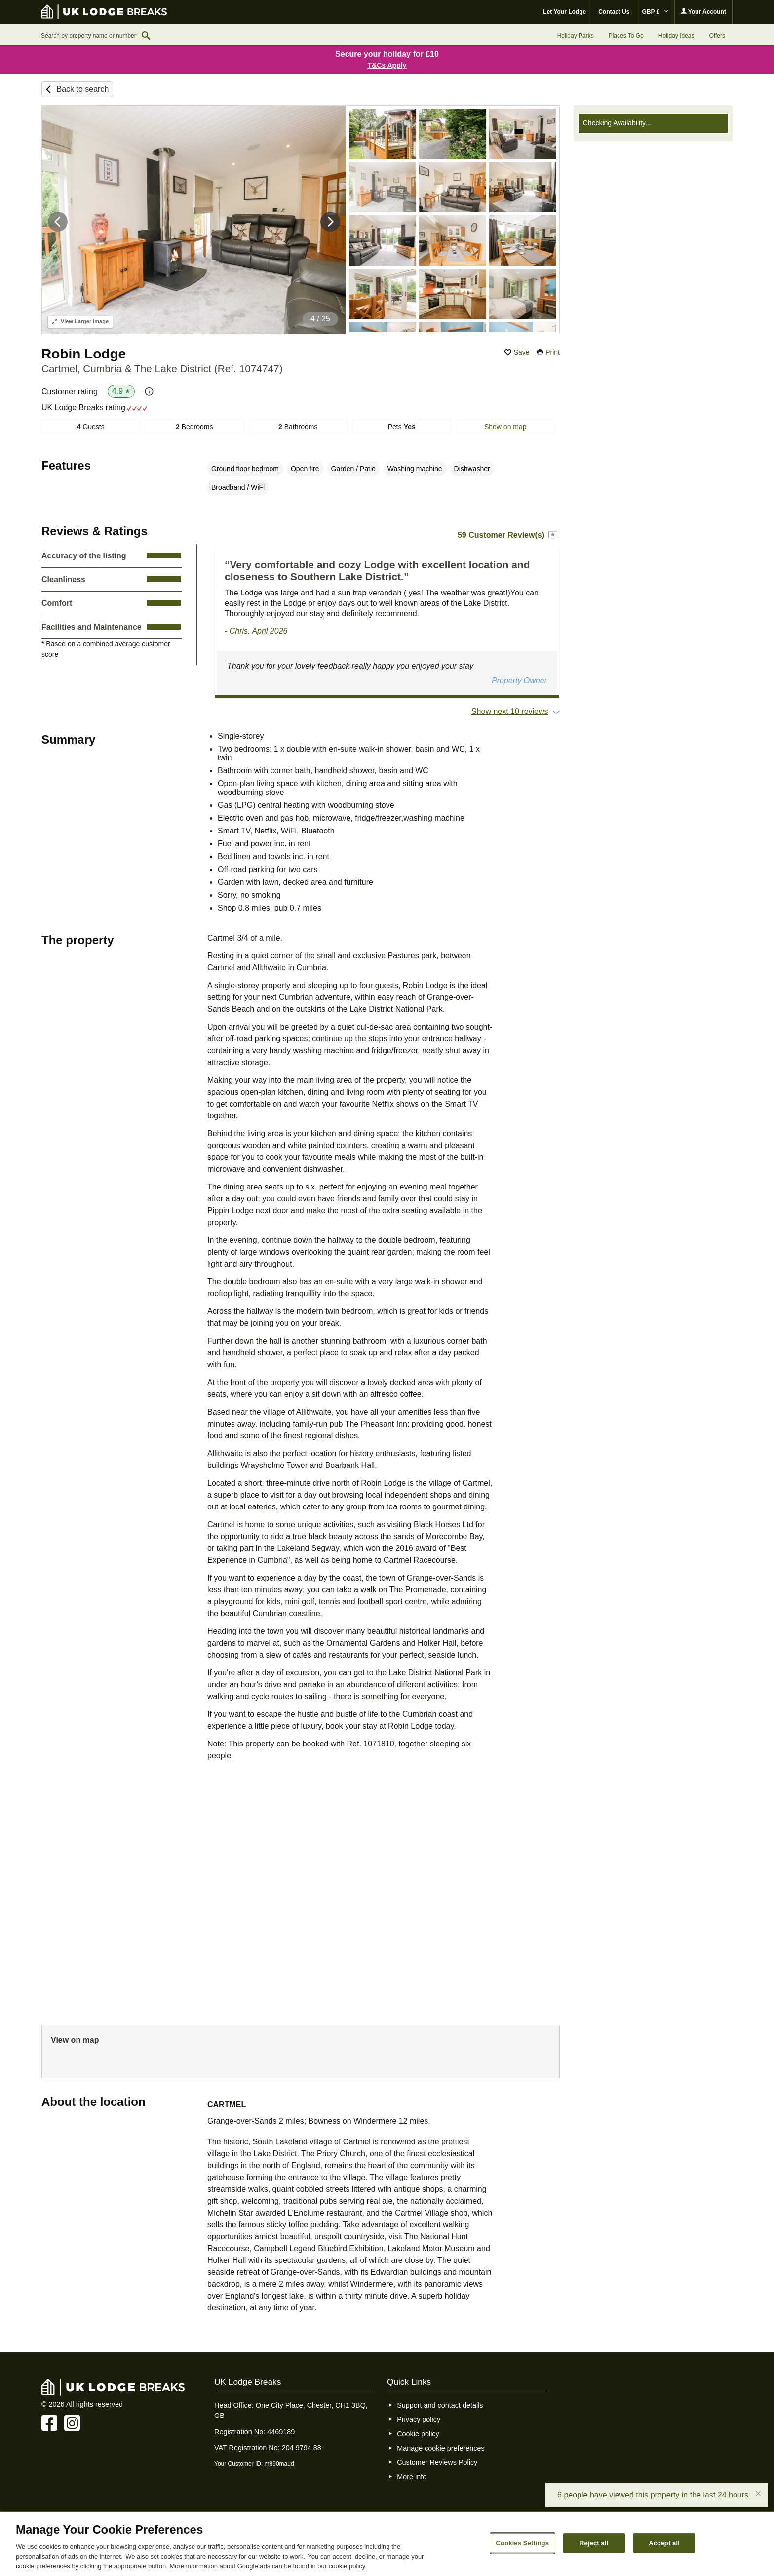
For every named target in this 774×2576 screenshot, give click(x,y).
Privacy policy (418, 2419)
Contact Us (613, 11)
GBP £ (655, 11)
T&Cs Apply (387, 65)
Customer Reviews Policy (437, 2462)
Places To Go (626, 35)
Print (552, 352)
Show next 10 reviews (509, 711)
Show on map (505, 427)
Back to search (82, 89)
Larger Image (80, 321)
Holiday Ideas (676, 35)
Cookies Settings (522, 2542)
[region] (387, 2544)
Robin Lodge (83, 353)
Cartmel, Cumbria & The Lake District (162, 368)
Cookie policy (418, 2434)
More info (411, 2477)
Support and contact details (440, 2405)
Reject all (594, 2542)
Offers (717, 35)
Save (522, 352)
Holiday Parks (575, 35)
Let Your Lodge (564, 11)
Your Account (703, 11)
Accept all (664, 2542)
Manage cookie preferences (441, 2448)
